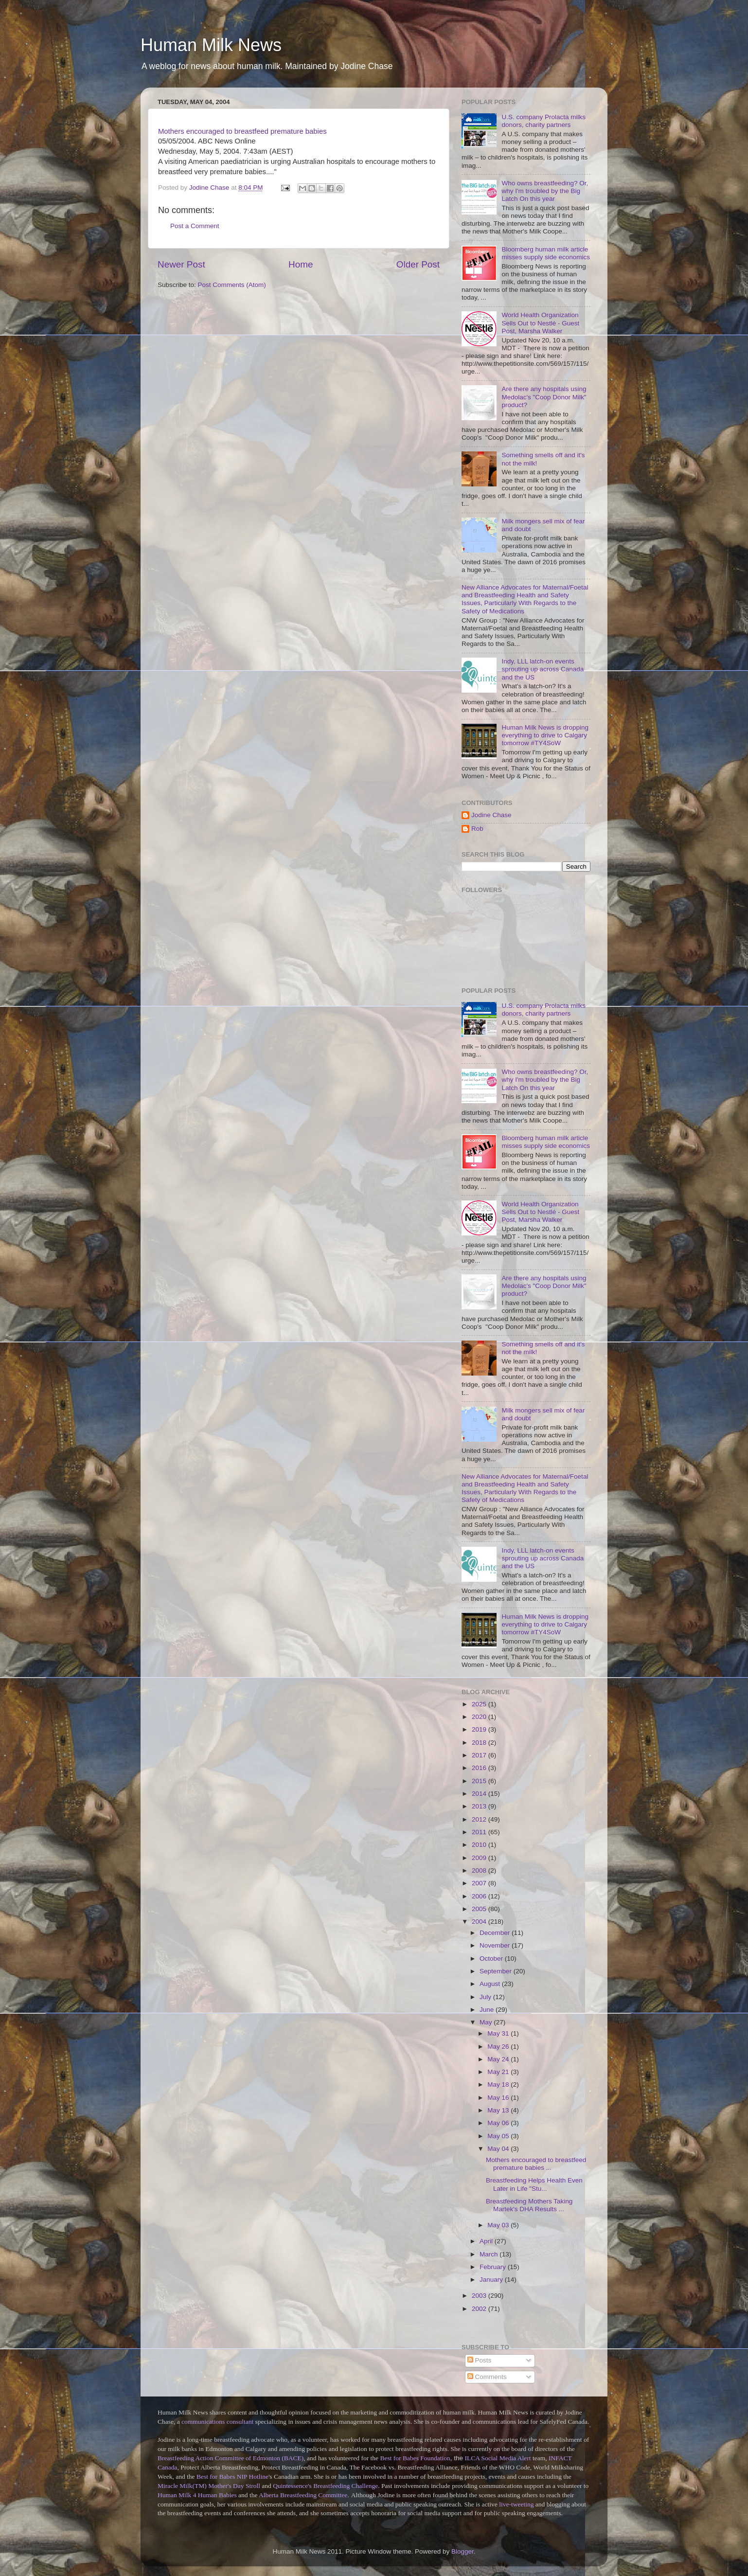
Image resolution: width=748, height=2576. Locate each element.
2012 (480, 1819)
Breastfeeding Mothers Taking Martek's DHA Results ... (529, 2205)
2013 (480, 1806)
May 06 (499, 2123)
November (496, 1945)
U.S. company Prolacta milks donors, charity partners (543, 120)
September (497, 1971)
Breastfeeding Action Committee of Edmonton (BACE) (230, 2458)
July (486, 1997)
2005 (480, 1909)
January (492, 2279)
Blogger (462, 2551)
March (489, 2254)
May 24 (499, 2059)
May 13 (499, 2110)
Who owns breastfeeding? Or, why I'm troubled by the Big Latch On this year (544, 190)
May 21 (499, 2071)
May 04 (499, 2148)
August (491, 1983)
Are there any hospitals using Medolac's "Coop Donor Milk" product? (543, 396)
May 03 (499, 2225)
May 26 (499, 2046)
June (488, 2009)
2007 (480, 1883)
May (487, 2022)
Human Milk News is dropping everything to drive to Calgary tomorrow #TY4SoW (544, 735)
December (496, 1932)
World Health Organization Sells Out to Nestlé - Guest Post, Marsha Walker (540, 322)
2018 (480, 1742)
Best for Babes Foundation (415, 2458)
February (494, 2267)
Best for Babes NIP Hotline (232, 2476)
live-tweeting (516, 2504)
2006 (480, 1896)
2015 (480, 1781)
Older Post (418, 264)
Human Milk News (211, 45)
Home (300, 264)
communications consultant (217, 2421)
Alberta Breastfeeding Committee (303, 2495)
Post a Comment (194, 226)
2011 (480, 1832)
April (487, 2241)
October (492, 1958)
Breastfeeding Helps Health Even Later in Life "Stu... (534, 2184)
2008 (480, 1870)
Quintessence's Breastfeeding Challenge (325, 2485)
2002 (480, 2308)
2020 (480, 1716)
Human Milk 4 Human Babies (197, 2495)
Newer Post (181, 264)
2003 (480, 2295)
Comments (487, 2376)
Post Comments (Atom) (232, 284)
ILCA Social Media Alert (497, 2458)
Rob (477, 828)
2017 (480, 1755)
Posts (479, 2360)
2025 (480, 1704)
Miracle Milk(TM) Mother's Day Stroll (209, 2485)
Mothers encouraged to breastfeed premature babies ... (536, 2163)
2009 (480, 1857)
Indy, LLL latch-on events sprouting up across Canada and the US (542, 669)
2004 (480, 1921)
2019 (480, 1729)
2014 (480, 1793)
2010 (480, 1844)
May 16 (499, 2097)
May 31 (499, 2033)
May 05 (499, 2136)
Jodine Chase (491, 815)
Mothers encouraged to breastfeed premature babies (242, 131)
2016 (480, 1767)
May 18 (499, 2084)
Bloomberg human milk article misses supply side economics (545, 253)
